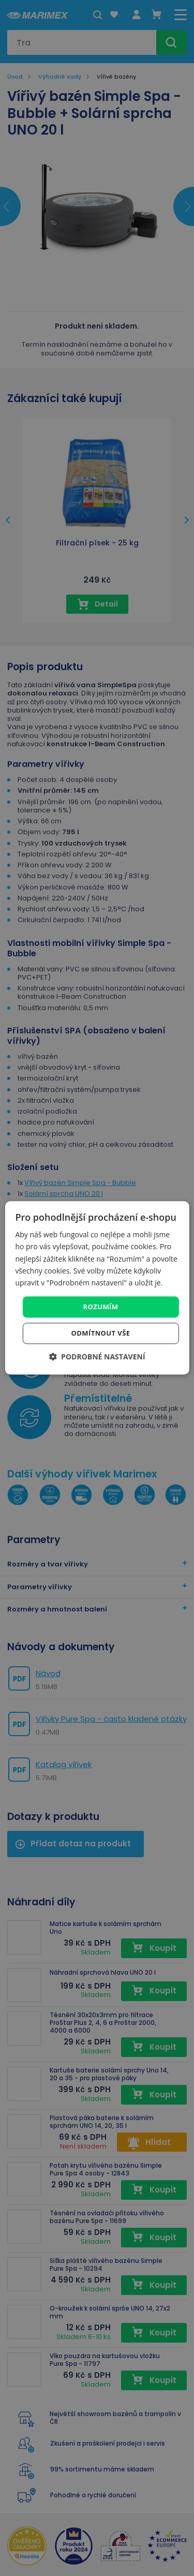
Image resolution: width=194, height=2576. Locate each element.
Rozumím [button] (100, 1306)
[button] (97, 1357)
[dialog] (97, 1287)
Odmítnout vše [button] (100, 1333)
